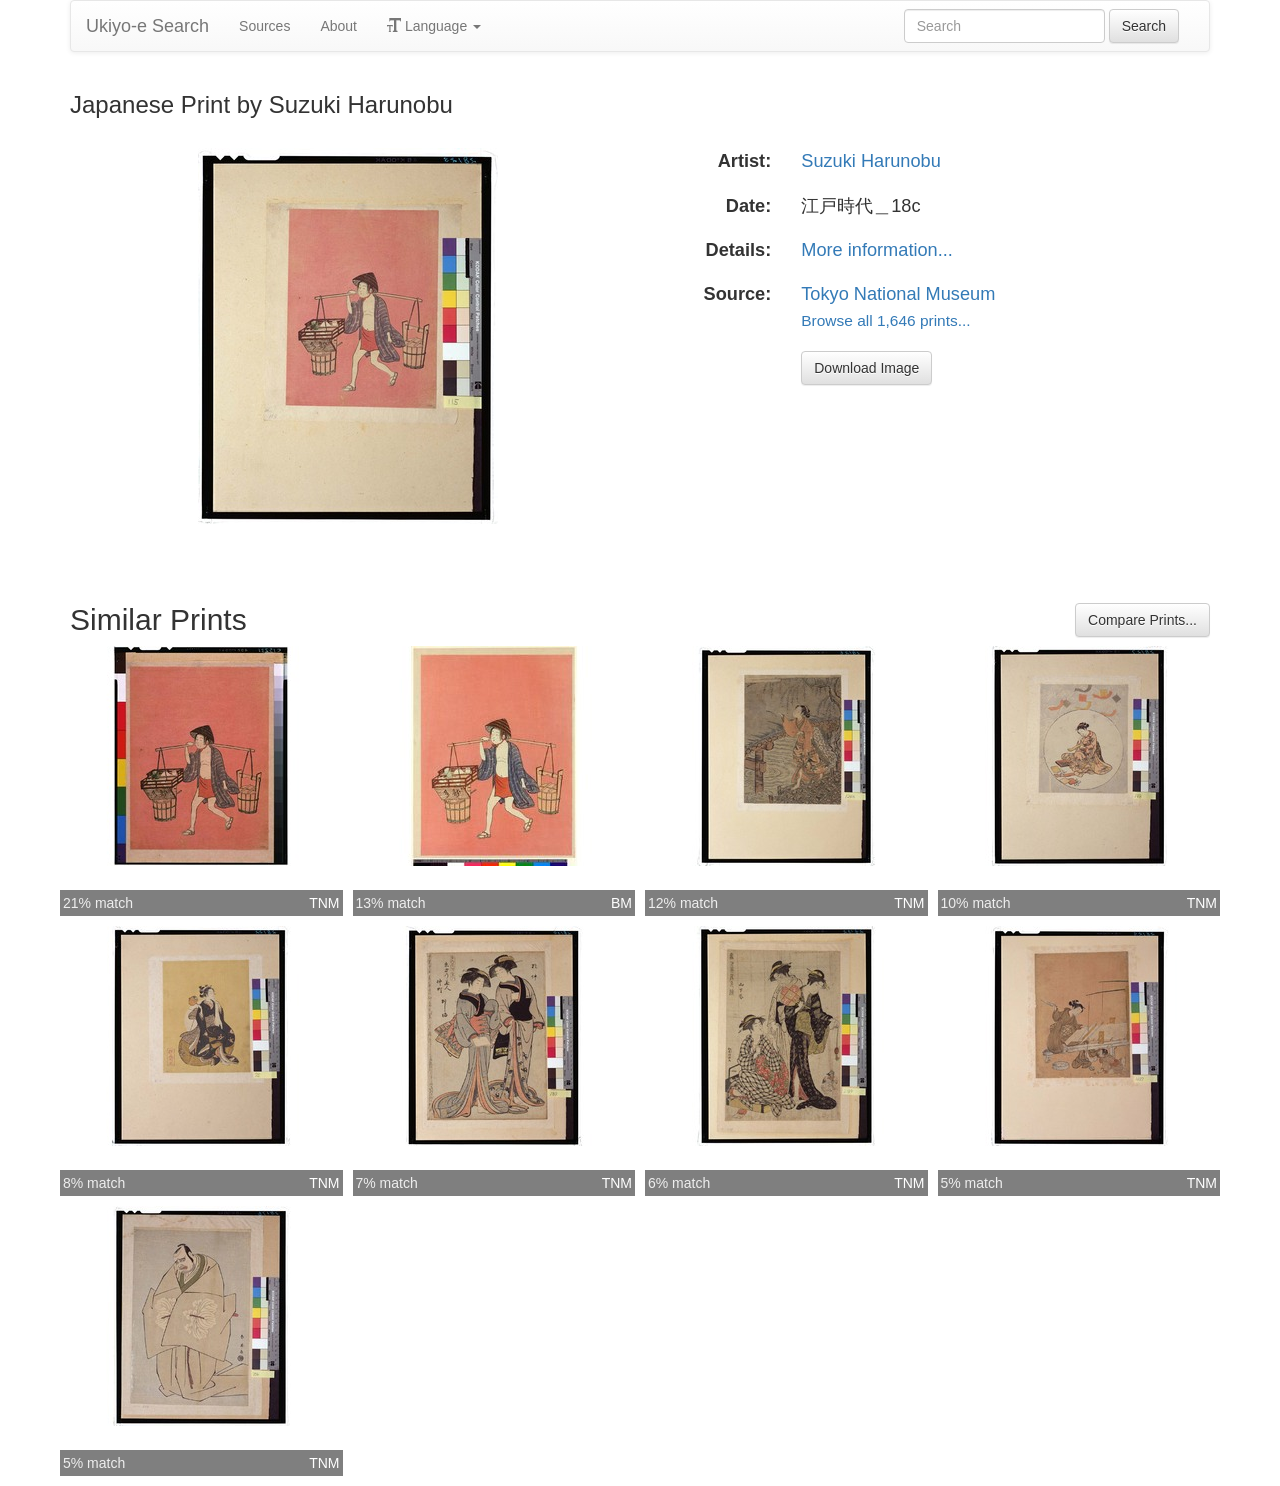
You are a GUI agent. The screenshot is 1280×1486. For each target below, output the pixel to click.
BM (621, 903)
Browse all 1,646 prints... (885, 320)
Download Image (866, 368)
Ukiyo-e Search (147, 26)
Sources (264, 26)
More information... (877, 250)
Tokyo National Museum (898, 294)
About (338, 26)
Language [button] (434, 26)
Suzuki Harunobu (871, 161)
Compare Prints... (1142, 620)
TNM (324, 903)
